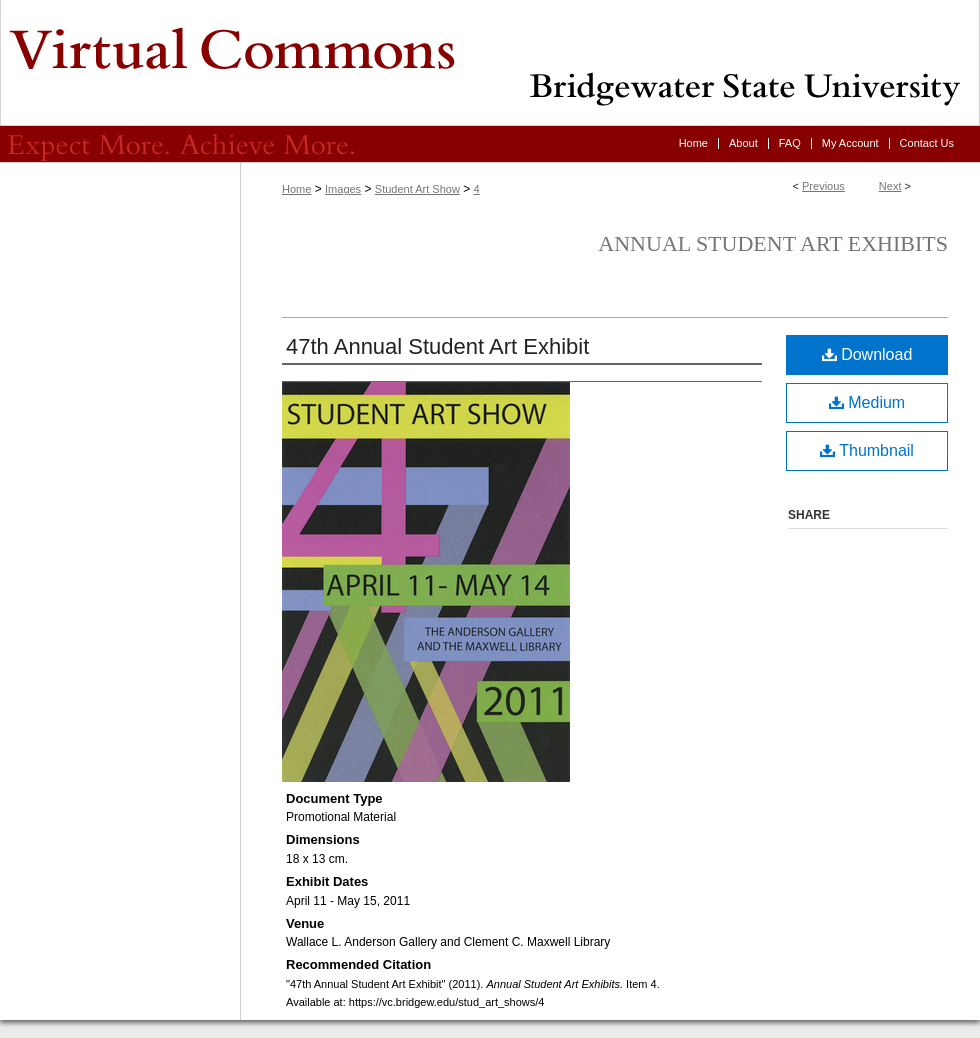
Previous (823, 186)
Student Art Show (417, 189)
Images (343, 189)
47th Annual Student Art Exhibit (437, 346)
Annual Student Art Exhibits (773, 243)
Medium (867, 402)
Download (867, 354)
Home (296, 189)
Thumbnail (867, 450)
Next (890, 186)
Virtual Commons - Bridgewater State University (490, 63)
